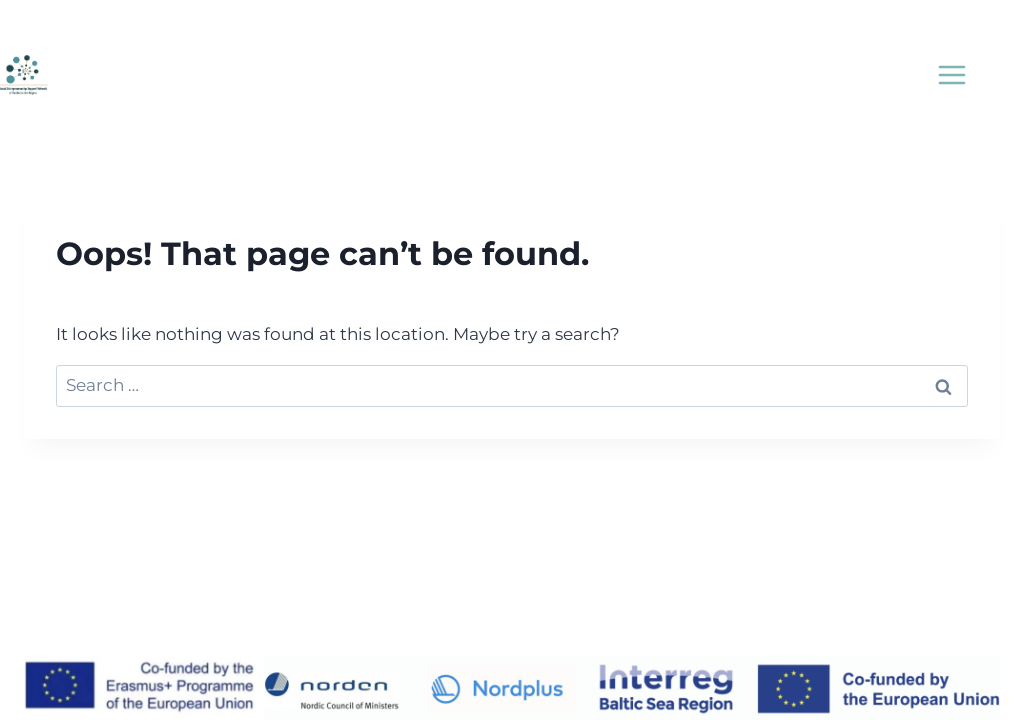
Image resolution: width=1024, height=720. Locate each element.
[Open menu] (951, 74)
